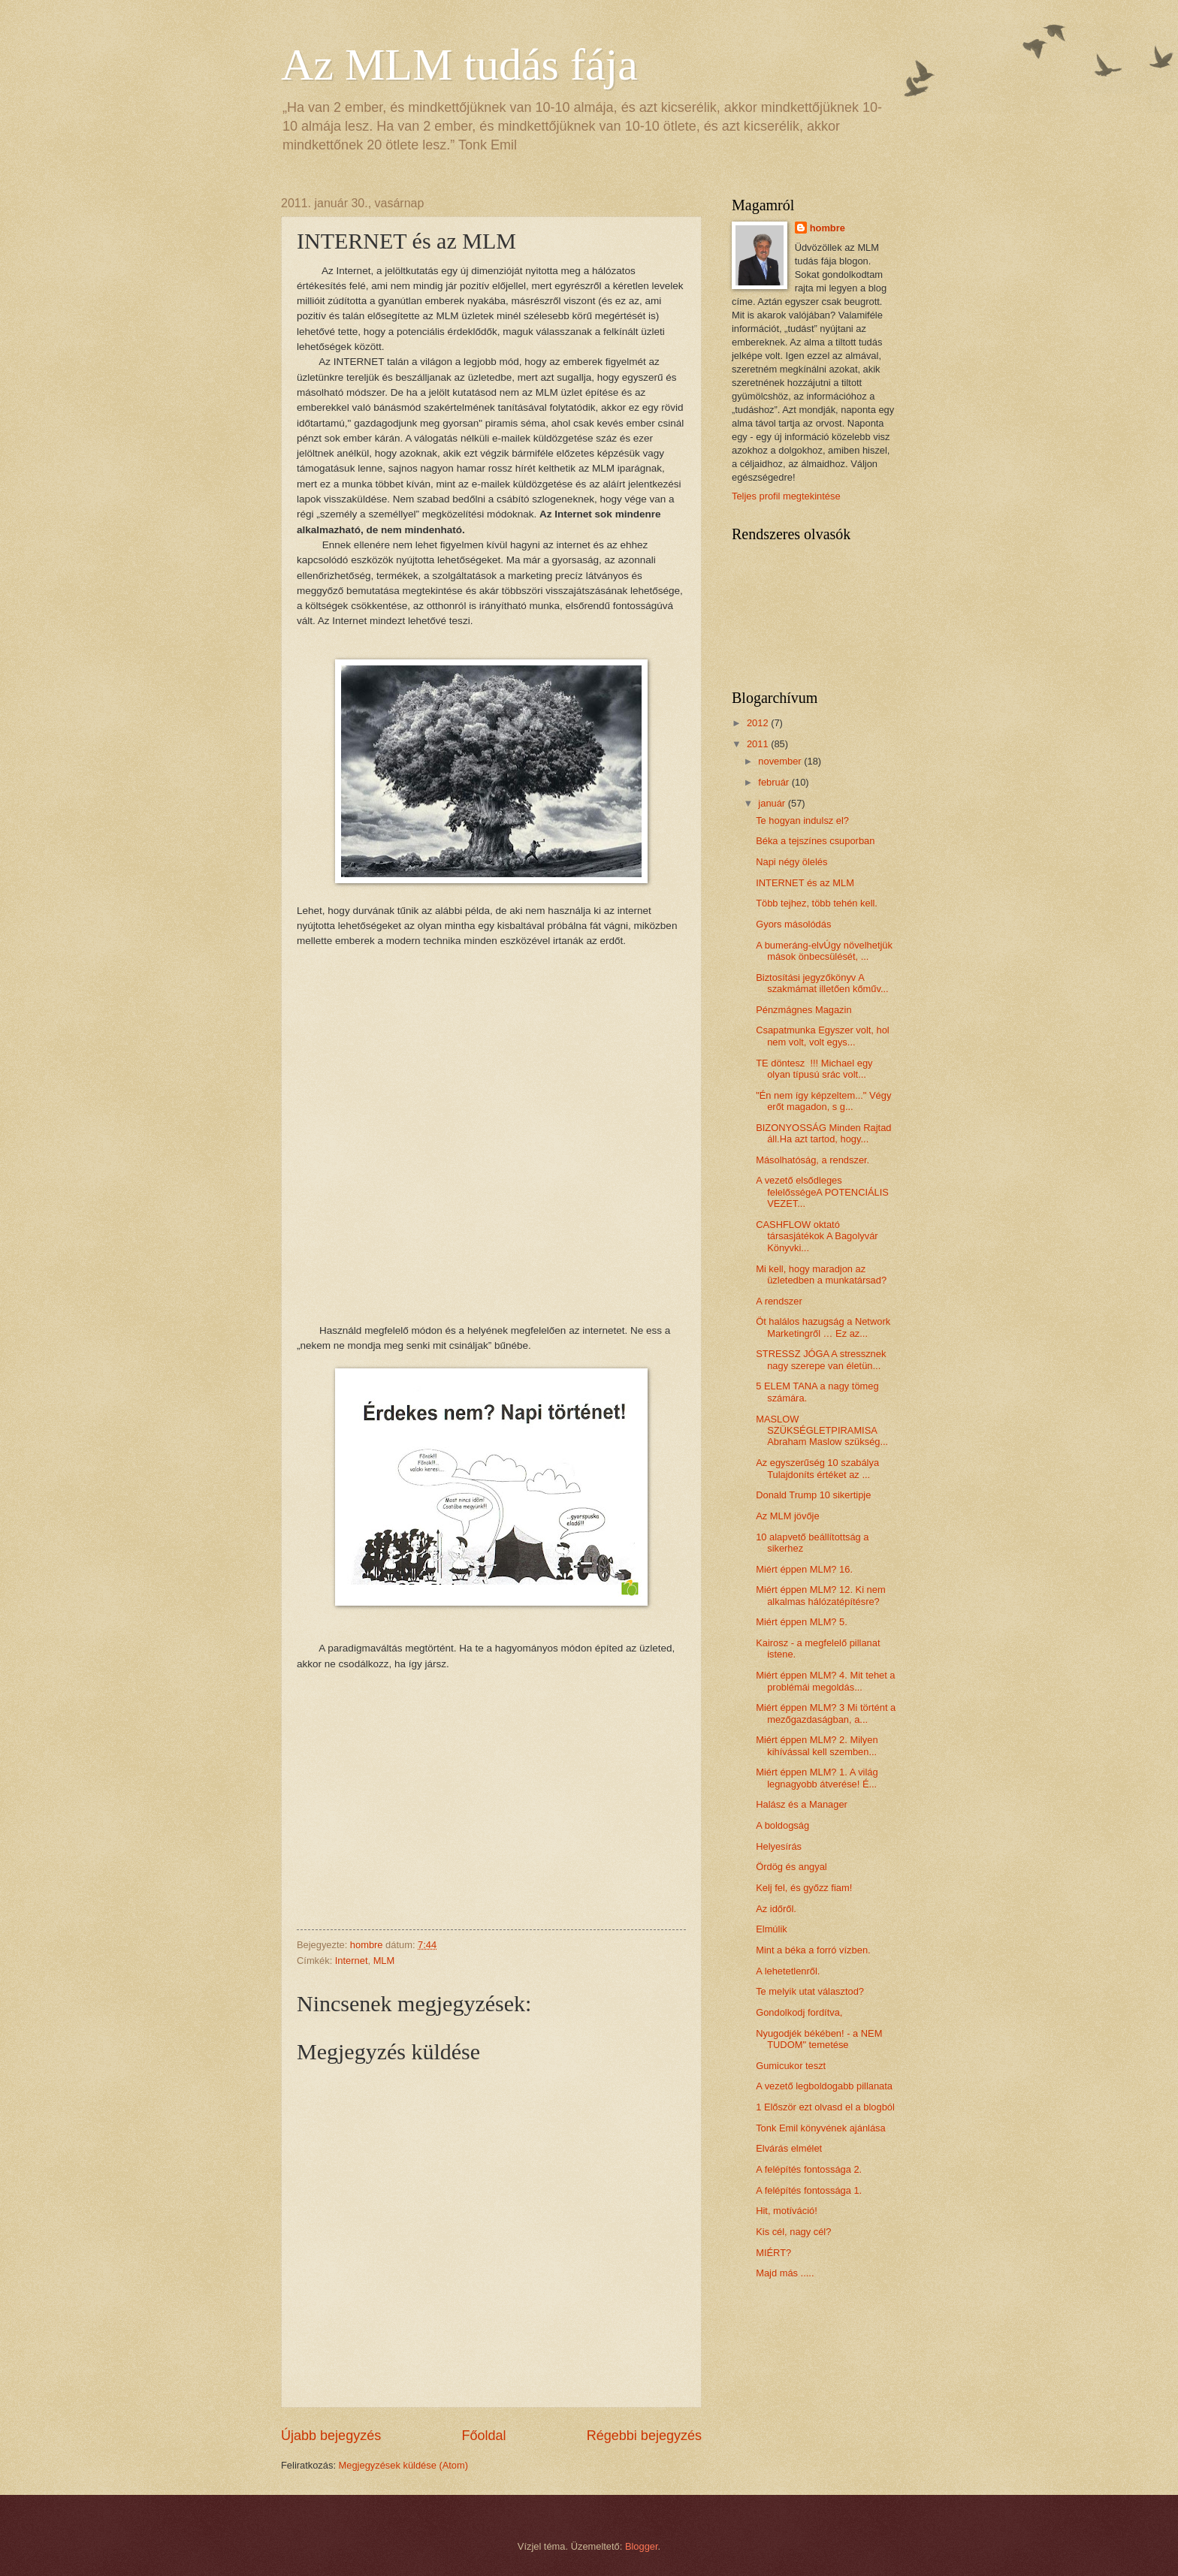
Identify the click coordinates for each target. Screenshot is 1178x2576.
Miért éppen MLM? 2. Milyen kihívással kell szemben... (816, 1745)
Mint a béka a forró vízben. (813, 1950)
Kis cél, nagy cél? (793, 2231)
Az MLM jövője (787, 1516)
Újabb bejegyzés (331, 2435)
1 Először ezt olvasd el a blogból (825, 2107)
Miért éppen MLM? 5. (801, 1621)
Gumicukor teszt (791, 2065)
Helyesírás (779, 1846)
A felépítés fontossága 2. (809, 2169)
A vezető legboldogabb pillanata (824, 2086)
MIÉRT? (773, 2252)
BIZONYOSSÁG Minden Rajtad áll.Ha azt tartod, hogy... (823, 1133)
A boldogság (782, 1825)
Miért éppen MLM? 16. (804, 1569)
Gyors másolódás (793, 924)
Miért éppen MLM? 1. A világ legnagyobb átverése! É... (816, 1777)
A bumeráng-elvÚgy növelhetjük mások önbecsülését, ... (824, 951)
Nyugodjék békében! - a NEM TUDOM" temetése (819, 2039)
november (781, 761)
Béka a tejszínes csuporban (815, 840)
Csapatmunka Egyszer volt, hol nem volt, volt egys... (822, 1035)
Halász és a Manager (801, 1804)
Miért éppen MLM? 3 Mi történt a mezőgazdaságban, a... (826, 1713)
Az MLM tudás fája (459, 64)
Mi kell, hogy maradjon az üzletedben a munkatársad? (821, 1274)
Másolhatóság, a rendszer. (812, 1160)
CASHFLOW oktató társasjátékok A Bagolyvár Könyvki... (816, 1236)
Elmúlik (771, 1929)
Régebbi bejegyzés (644, 2435)
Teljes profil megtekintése (786, 496)
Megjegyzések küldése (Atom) (403, 2465)
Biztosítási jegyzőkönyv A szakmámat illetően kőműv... (822, 983)
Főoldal (483, 2435)
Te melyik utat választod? (810, 1991)
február (774, 782)
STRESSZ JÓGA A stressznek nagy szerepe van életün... (821, 1359)
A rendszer (779, 1301)
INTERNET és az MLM (805, 882)
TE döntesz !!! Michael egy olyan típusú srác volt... (814, 1068)
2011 (759, 744)
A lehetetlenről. (788, 1971)
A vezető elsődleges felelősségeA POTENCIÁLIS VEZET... (822, 1192)
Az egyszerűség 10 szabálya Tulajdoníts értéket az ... (817, 1468)
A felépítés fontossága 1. (809, 2190)
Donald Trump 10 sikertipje (813, 1495)
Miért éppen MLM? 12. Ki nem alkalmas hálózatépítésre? (820, 1595)
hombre (827, 228)
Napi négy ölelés (791, 861)
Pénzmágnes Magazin (803, 1009)
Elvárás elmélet (789, 2148)
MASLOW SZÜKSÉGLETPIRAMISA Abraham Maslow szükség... (822, 1430)
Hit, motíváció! (786, 2210)
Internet (351, 1960)
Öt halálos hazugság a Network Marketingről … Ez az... (823, 1327)
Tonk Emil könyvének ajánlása (820, 2128)
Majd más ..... (785, 2273)
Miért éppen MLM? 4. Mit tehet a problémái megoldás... (825, 1681)
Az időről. (776, 1908)
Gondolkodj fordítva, (799, 2012)
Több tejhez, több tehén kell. (816, 903)
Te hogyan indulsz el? (802, 820)
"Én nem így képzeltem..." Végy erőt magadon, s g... (823, 1101)
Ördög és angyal (791, 1866)
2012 (759, 722)
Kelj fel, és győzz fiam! (804, 1887)
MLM (384, 1960)
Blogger (641, 2546)
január (772, 803)
